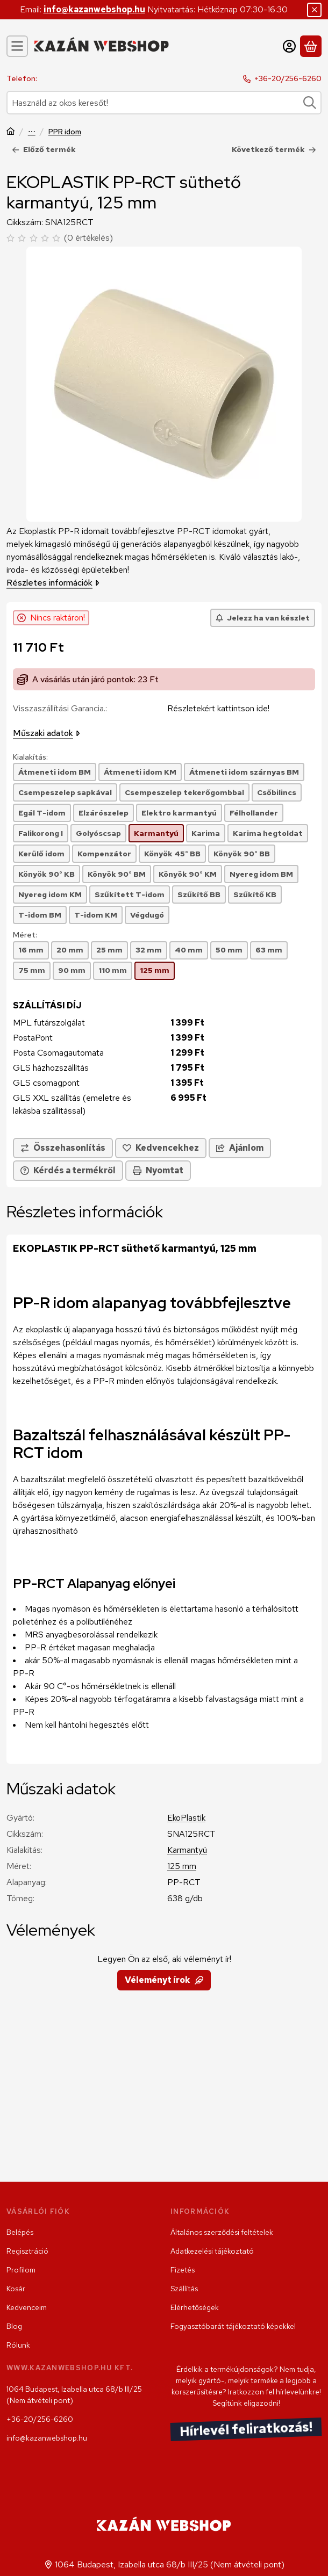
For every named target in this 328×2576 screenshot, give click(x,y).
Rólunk (18, 2345)
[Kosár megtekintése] (311, 46)
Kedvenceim (26, 2307)
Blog (14, 2326)
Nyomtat (158, 1169)
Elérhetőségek (194, 2307)
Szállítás (184, 2288)
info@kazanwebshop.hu (94, 9)
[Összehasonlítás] (63, 1147)
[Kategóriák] (17, 46)
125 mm (181, 1866)
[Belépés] (289, 46)
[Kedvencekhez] (160, 1147)
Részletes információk (52, 582)
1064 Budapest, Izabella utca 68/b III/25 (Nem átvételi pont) (74, 2394)
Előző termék (44, 149)
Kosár (15, 2288)
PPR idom (64, 131)
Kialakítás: (30, 756)
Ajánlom (239, 1147)
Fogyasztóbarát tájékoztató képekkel (233, 2326)
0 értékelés (90, 237)
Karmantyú (187, 1850)
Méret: (25, 935)
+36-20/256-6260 (288, 78)
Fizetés (182, 2270)
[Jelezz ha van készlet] (262, 618)
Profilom (20, 2270)
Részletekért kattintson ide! (218, 707)
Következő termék (274, 149)
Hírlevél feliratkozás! (246, 2429)
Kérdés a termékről (68, 1169)
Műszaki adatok (46, 732)
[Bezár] (314, 10)
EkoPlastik (186, 1817)
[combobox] (164, 102)
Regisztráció (27, 2251)
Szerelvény (31, 132)
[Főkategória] (10, 132)
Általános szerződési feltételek (221, 2232)
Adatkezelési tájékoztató (212, 2251)
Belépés (19, 2232)
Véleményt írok (164, 1980)
